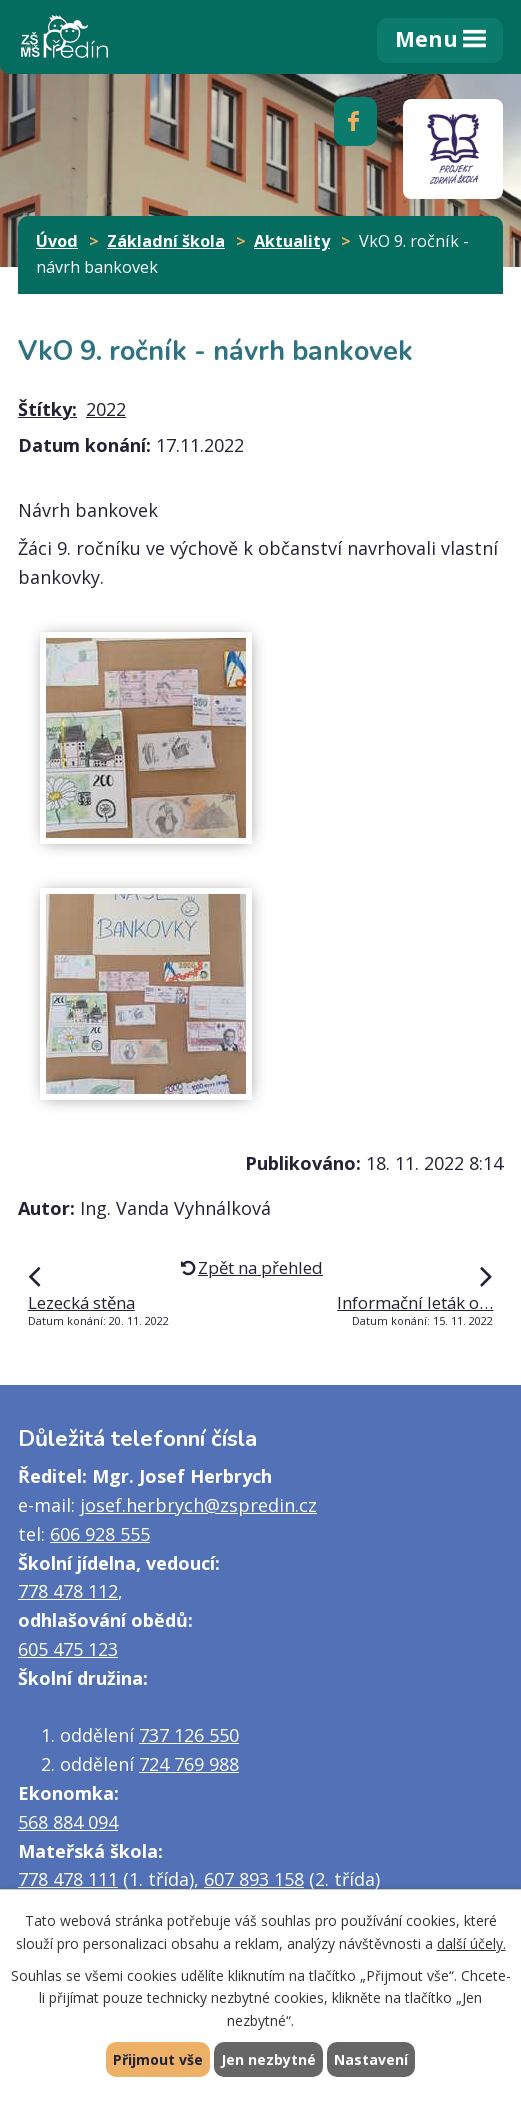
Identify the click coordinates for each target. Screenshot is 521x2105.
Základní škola (166, 241)
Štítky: (47, 409)
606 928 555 (100, 1534)
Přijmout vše (158, 2059)
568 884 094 (68, 1822)
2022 (106, 409)
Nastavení (371, 2059)
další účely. (471, 1942)
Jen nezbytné (268, 2059)
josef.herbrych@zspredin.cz (198, 1505)
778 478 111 (68, 1879)
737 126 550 (189, 1735)
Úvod (57, 241)
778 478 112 (68, 1591)
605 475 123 (68, 1649)
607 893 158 (254, 1879)
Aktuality (292, 241)
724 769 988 (189, 1764)
